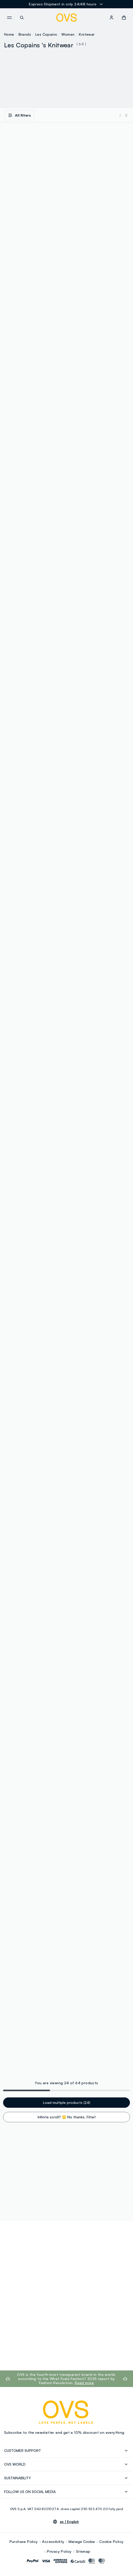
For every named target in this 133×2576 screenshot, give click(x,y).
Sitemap (83, 2551)
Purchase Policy (24, 2541)
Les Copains (46, 34)
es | (69, 2522)
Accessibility (53, 2541)
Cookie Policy (111, 2541)
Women (67, 34)
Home (9, 34)
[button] (124, 17)
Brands (25, 34)
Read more (84, 2383)
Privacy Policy (59, 2551)
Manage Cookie (82, 2541)
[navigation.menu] (9, 17)
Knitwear (87, 34)
